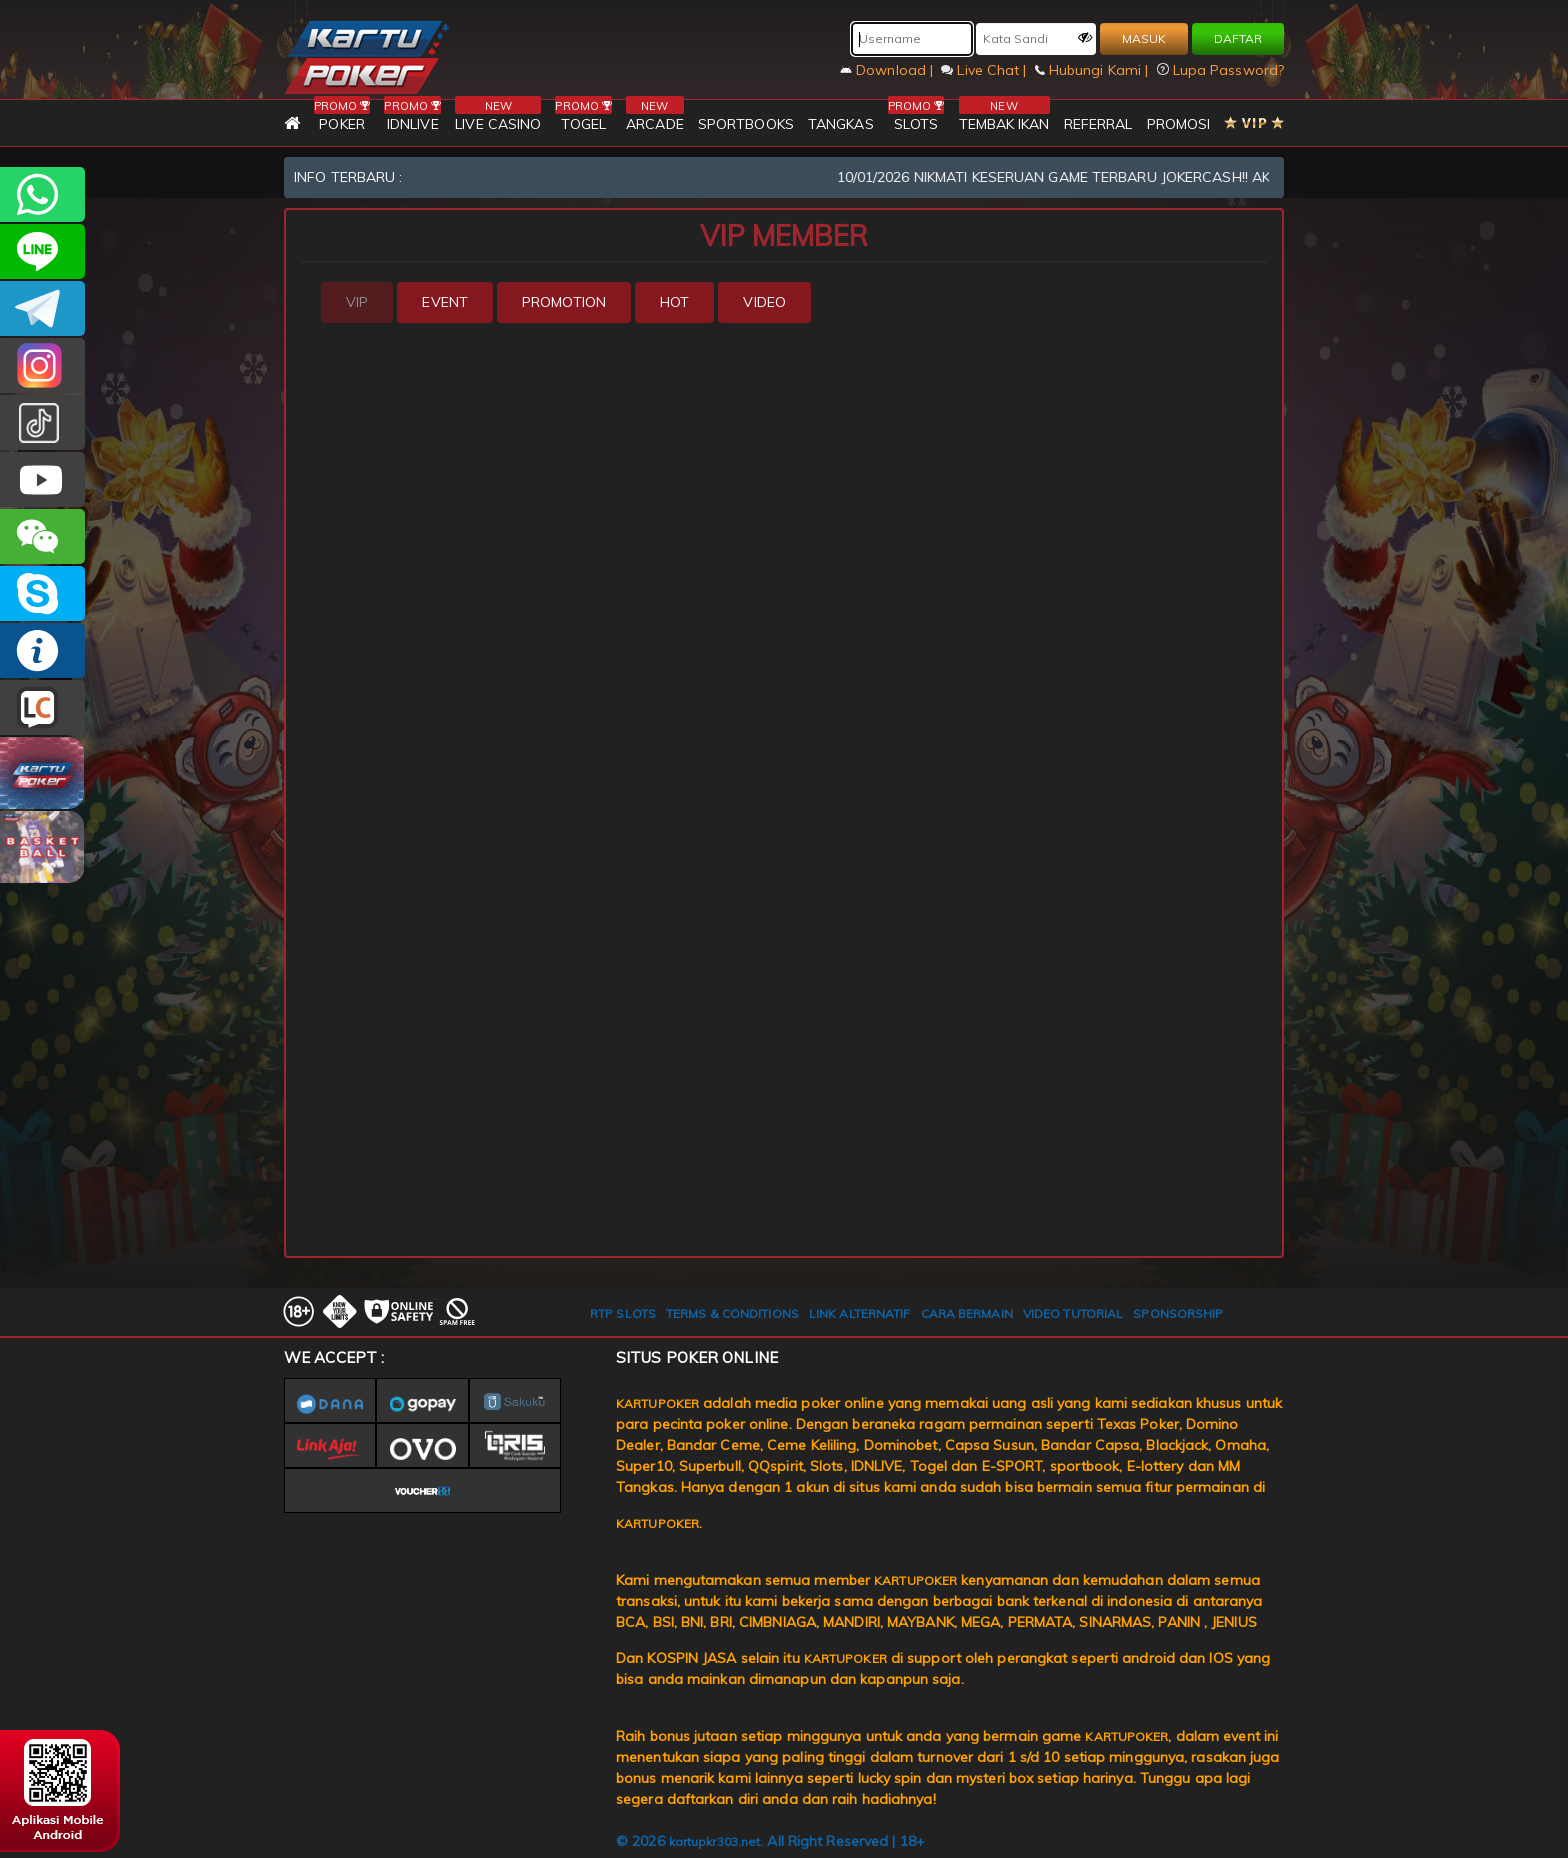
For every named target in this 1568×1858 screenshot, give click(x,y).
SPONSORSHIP (1178, 1313)
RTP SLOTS (623, 1313)
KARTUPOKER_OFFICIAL (42, 365)
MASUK (1144, 38)
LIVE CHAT (42, 707)
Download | (888, 70)
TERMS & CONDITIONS (732, 1313)
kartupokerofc (42, 422)
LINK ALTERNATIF (860, 1313)
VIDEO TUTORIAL (1073, 1313)
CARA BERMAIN (967, 1313)
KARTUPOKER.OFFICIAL (42, 479)
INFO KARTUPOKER (42, 650)
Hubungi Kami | (1094, 70)
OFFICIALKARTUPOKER (42, 593)
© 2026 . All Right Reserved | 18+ (770, 1841)
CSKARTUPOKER (42, 251)
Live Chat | (985, 70)
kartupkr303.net (715, 1841)
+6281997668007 (42, 194)
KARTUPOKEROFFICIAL (42, 308)
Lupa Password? (1221, 70)
